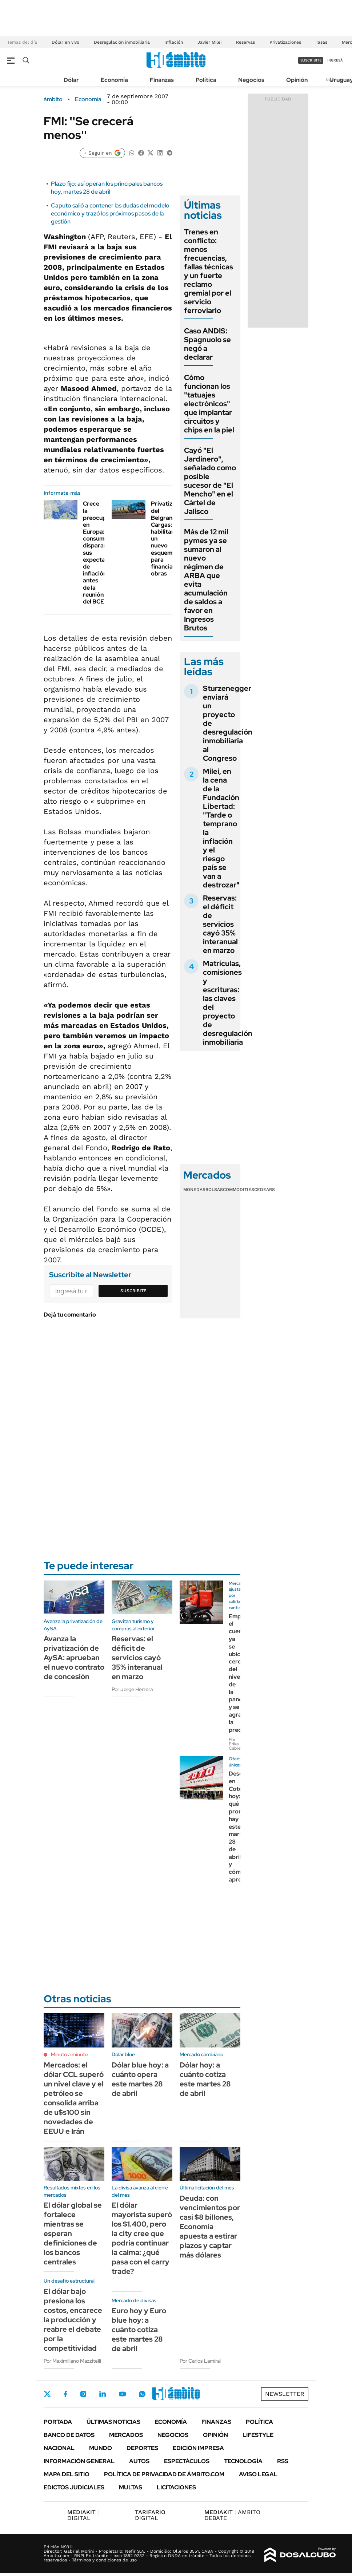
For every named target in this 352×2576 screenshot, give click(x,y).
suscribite (310, 60)
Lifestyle (258, 2435)
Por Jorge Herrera (132, 1689)
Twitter (47, 2394)
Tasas (321, 42)
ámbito (53, 99)
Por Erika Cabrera (236, 1744)
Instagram (83, 2394)
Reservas (245, 42)
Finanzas (162, 80)
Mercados (126, 2435)
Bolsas (214, 1189)
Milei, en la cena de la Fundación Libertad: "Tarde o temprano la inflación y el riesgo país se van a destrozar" (221, 828)
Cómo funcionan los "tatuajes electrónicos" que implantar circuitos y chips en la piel (209, 404)
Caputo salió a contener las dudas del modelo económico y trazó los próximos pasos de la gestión (110, 214)
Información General (79, 2461)
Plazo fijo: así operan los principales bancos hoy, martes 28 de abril (107, 187)
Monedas (194, 1189)
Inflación (173, 42)
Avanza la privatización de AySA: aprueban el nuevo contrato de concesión (74, 1657)
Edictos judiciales (74, 2487)
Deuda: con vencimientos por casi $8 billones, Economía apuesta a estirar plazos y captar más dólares (210, 2226)
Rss (282, 2461)
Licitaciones (176, 2487)
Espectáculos (186, 2461)
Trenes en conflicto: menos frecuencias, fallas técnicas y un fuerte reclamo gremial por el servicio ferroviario (208, 271)
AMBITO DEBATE (232, 2515)
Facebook (65, 2394)
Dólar (71, 80)
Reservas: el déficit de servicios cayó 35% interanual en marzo (220, 924)
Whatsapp (142, 2394)
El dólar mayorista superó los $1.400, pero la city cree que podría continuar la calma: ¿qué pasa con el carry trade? (142, 2238)
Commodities (238, 1189)
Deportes (142, 2448)
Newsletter (284, 2393)
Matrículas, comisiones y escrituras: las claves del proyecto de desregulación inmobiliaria (227, 1003)
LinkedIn (102, 2394)
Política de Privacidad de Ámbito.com (164, 2474)
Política (206, 80)
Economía (114, 80)
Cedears (264, 1189)
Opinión (297, 80)
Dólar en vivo (65, 42)
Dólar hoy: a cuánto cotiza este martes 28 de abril (205, 2079)
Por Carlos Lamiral (200, 2361)
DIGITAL (83, 2515)
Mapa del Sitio (66, 2474)
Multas (130, 2487)
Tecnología (243, 2461)
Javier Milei (209, 42)
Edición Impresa (198, 2448)
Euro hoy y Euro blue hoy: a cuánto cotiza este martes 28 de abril (139, 2329)
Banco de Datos (69, 2435)
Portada (58, 2422)
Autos (139, 2461)
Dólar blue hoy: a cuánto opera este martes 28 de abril (140, 2079)
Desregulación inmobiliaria (122, 42)
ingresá (335, 60)
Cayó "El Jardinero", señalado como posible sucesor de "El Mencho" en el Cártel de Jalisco (210, 481)
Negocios (251, 80)
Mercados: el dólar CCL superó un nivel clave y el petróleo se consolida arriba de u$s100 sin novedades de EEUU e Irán (74, 2098)
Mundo (100, 2448)
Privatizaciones (285, 42)
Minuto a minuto (69, 2054)
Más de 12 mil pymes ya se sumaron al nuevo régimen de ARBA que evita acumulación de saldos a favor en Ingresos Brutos (206, 580)
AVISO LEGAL (258, 2474)
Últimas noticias (113, 2422)
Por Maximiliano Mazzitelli (72, 2361)
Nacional (59, 2448)
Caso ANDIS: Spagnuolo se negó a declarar (207, 344)
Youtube (122, 2394)
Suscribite (133, 1290)
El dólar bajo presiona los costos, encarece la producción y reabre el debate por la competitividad (73, 2320)
